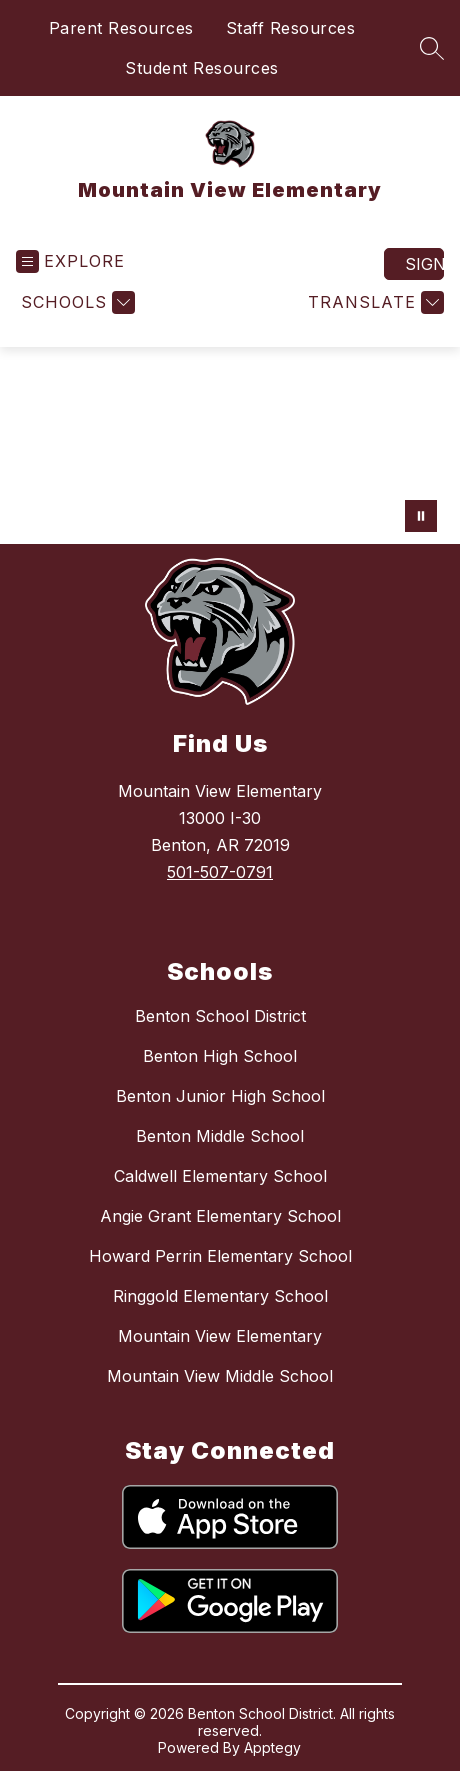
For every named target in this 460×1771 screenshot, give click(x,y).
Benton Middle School (220, 1136)
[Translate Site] (373, 302)
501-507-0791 (220, 872)
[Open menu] (70, 261)
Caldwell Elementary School (220, 1176)
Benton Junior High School (220, 1096)
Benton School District (220, 1016)
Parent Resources (121, 28)
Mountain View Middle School (220, 1376)
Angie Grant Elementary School (220, 1216)
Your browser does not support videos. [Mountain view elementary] (230, 445)
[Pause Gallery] (421, 516)
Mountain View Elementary (220, 1336)
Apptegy (272, 1747)
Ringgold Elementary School (220, 1296)
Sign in (424, 264)
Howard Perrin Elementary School (220, 1256)
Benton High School (220, 1056)
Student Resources (202, 68)
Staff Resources (291, 28)
